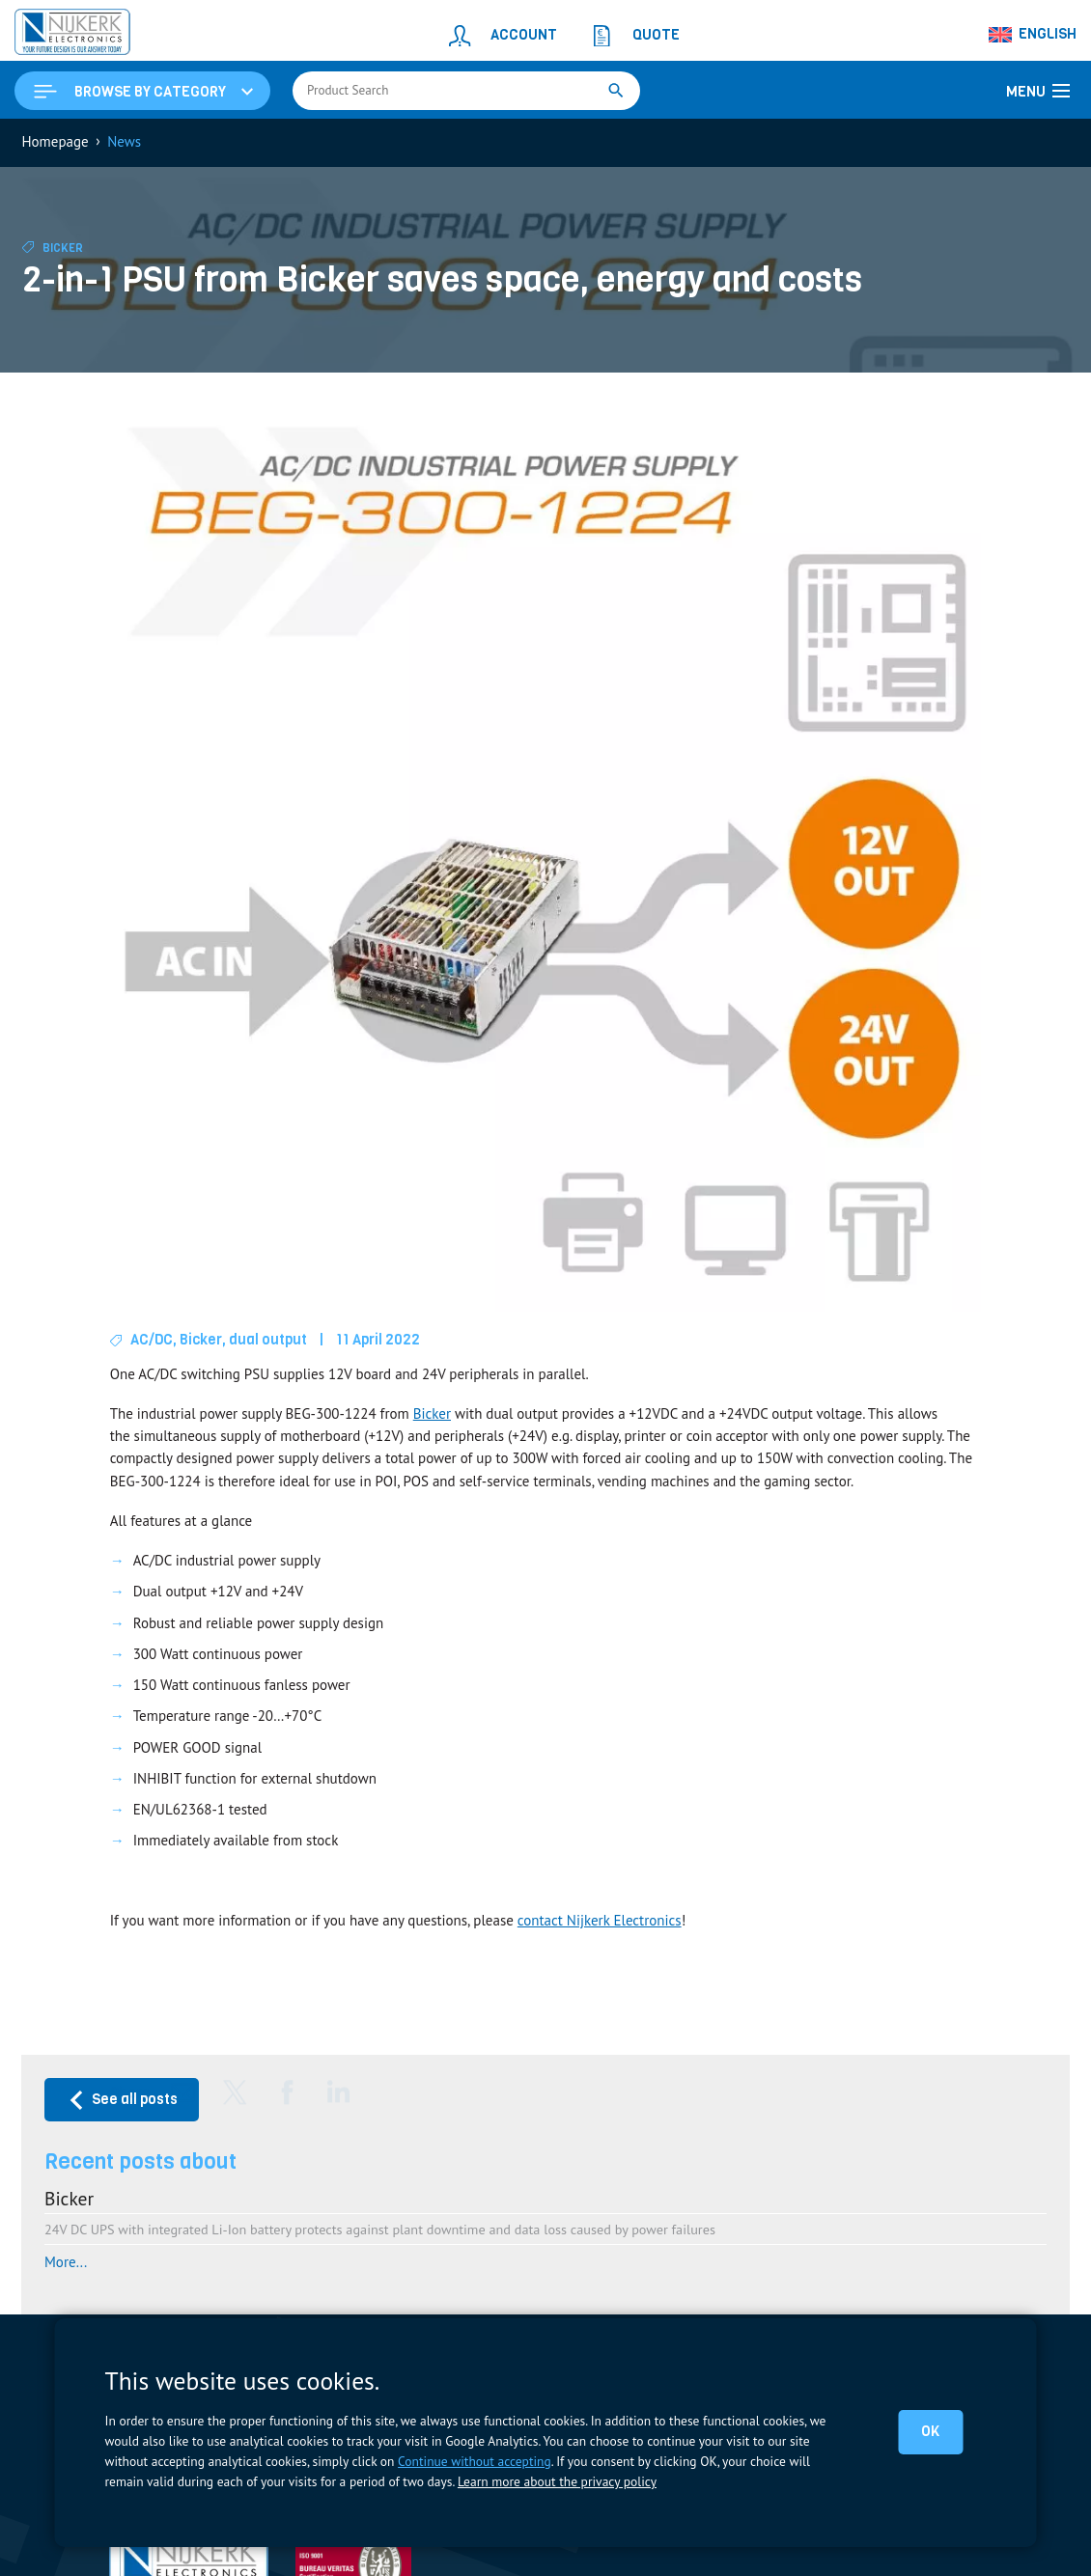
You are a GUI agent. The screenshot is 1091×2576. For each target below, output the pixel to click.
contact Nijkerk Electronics (600, 1920)
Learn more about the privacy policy (557, 2481)
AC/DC (151, 1339)
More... (65, 2262)
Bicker (62, 248)
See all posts (122, 2100)
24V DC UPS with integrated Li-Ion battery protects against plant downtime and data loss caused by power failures (379, 2229)
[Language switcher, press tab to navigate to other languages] (1033, 34)
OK (930, 2431)
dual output (268, 1339)
